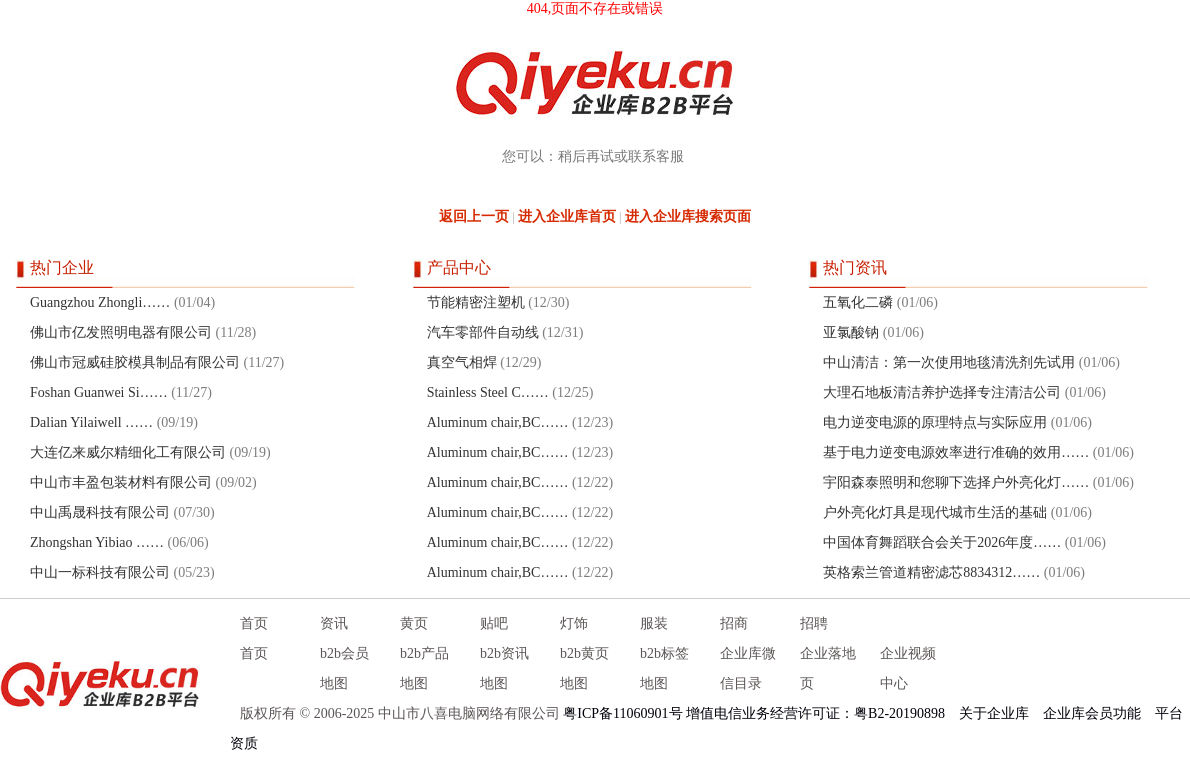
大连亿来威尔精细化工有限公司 (128, 452)
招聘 (814, 623)
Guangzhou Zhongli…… (100, 302)
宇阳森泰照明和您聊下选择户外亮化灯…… (956, 482)
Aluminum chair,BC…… (498, 422)
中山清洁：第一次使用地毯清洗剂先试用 (949, 362)
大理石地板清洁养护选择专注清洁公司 (942, 392)
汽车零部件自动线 (483, 332)
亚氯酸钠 (851, 332)
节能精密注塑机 (476, 302)
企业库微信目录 (748, 668)
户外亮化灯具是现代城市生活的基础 (935, 512)
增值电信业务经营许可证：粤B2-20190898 (815, 713)
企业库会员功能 (1092, 713)
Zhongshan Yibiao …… (97, 542)
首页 (254, 623)
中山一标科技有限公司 (100, 572)
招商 (734, 623)
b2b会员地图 (344, 668)
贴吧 (494, 623)
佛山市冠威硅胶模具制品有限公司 (135, 362)
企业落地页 (828, 668)
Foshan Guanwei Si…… (99, 392)
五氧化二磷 (858, 302)
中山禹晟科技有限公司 (100, 512)
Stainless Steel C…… (488, 392)
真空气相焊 (462, 362)
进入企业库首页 (567, 216)
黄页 (414, 623)
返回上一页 (474, 216)
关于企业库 (994, 713)
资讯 (334, 623)
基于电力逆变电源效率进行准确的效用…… (956, 452)
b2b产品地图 (424, 668)
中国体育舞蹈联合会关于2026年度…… (942, 542)
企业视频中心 (908, 668)
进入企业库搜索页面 (688, 216)
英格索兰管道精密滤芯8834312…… (931, 572)
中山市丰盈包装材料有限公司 (121, 482)
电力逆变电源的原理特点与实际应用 (935, 422)
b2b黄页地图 (584, 668)
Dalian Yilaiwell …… (91, 422)
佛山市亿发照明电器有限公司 (121, 332)
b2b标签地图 (664, 668)
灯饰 (574, 623)
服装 (654, 623)
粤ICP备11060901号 (622, 713)
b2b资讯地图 (504, 668)
